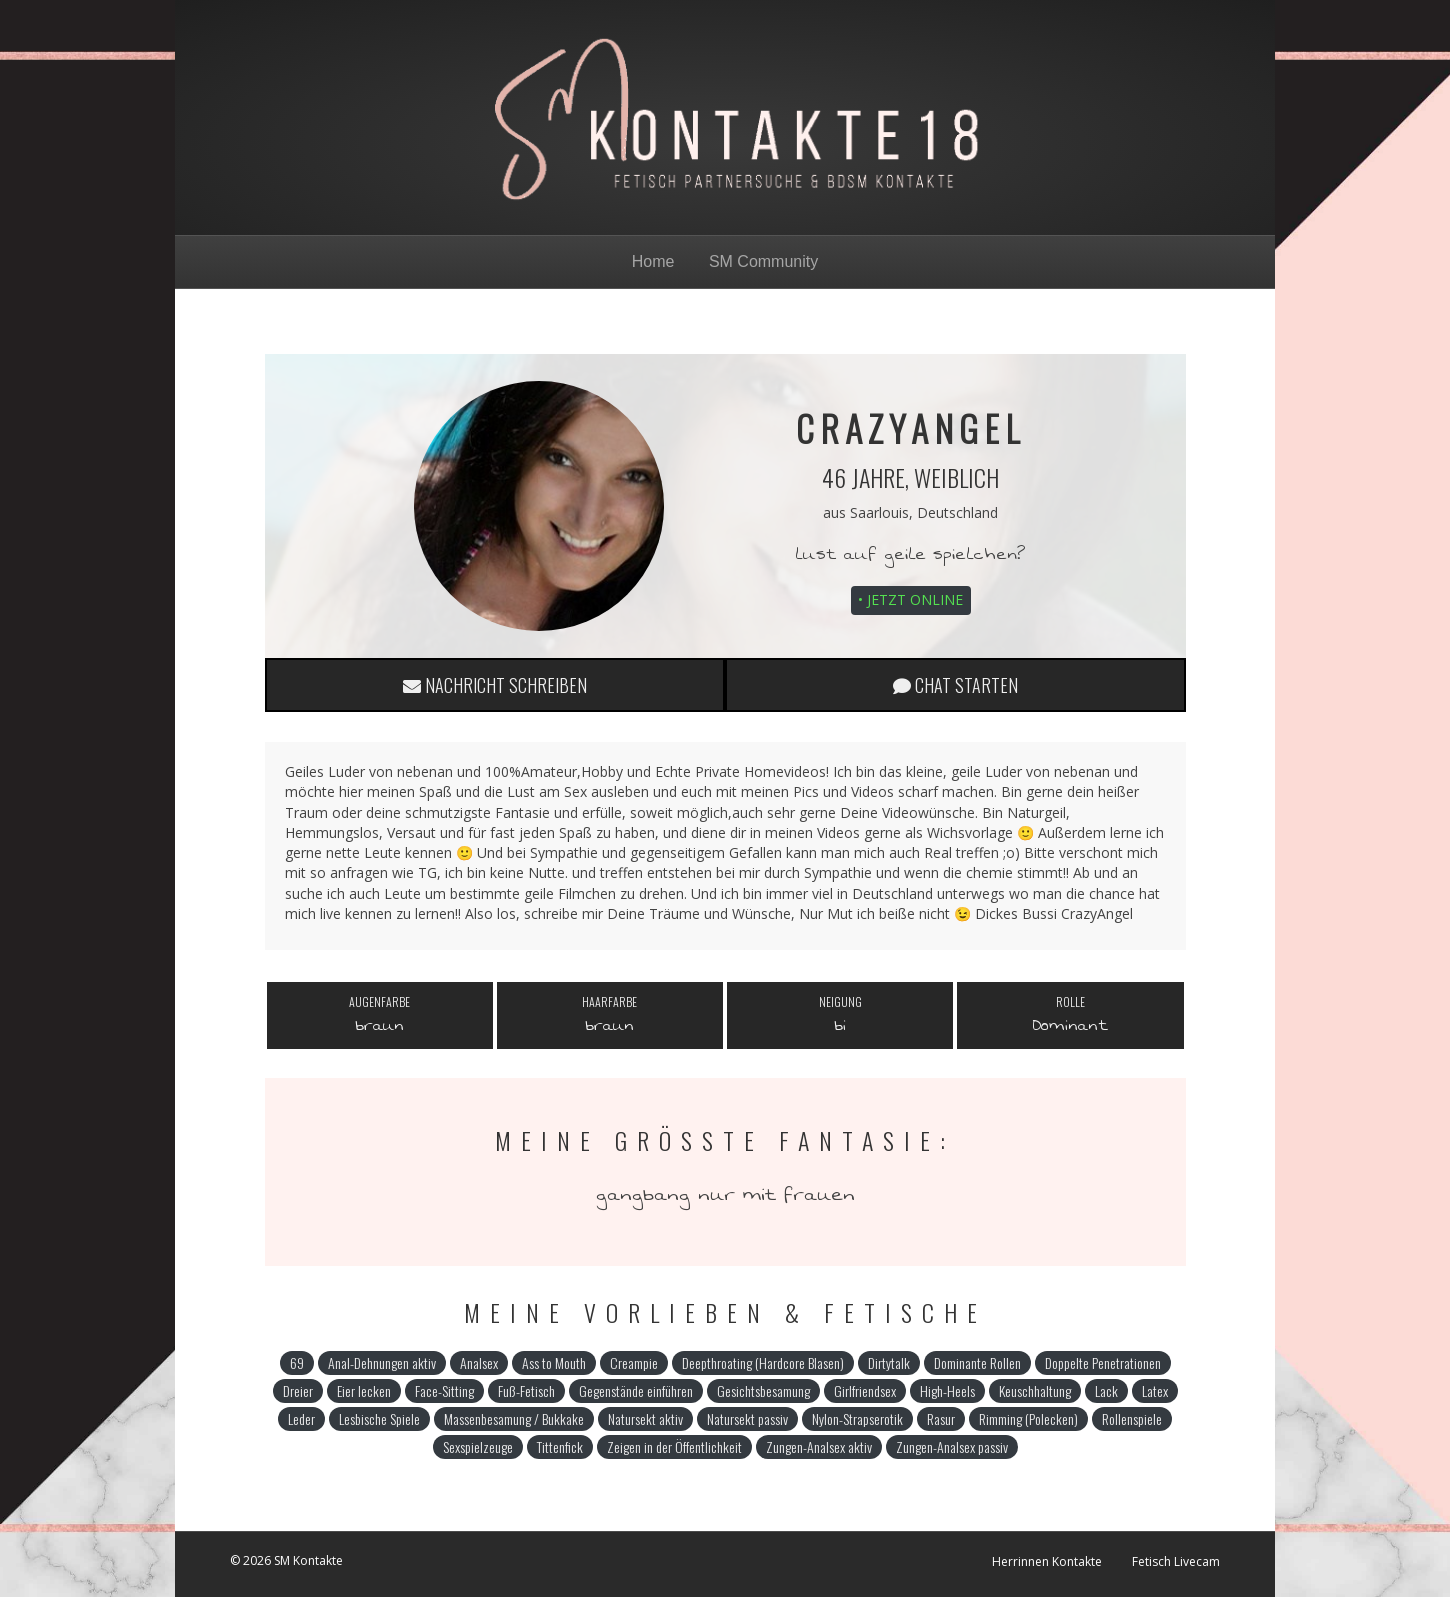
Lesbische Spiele (379, 1418)
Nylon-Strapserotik (857, 1418)
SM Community (763, 261)
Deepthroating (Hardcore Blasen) (763, 1362)
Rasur (941, 1418)
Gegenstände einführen (636, 1390)
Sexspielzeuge (478, 1446)
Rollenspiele (1132, 1418)
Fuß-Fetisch (526, 1390)
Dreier (298, 1390)
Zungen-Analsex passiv (952, 1446)
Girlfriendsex (865, 1390)
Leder (301, 1418)
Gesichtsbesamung (763, 1390)
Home (653, 261)
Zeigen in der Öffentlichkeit (674, 1446)
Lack (1106, 1390)
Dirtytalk (889, 1362)
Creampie (634, 1362)
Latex (1155, 1390)
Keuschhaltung (1035, 1390)
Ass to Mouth (554, 1362)
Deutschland (957, 512)
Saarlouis (879, 512)
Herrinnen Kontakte (1047, 1561)
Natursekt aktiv (645, 1418)
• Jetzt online (910, 599)
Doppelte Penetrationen (1103, 1362)
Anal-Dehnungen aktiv (382, 1362)
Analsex (479, 1362)
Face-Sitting (444, 1390)
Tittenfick (560, 1446)
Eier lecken (364, 1390)
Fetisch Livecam (1176, 1561)
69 (297, 1362)
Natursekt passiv (747, 1418)
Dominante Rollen (977, 1362)
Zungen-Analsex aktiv (819, 1446)
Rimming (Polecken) (1028, 1418)
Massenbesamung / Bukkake (514, 1418)
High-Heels (947, 1390)
